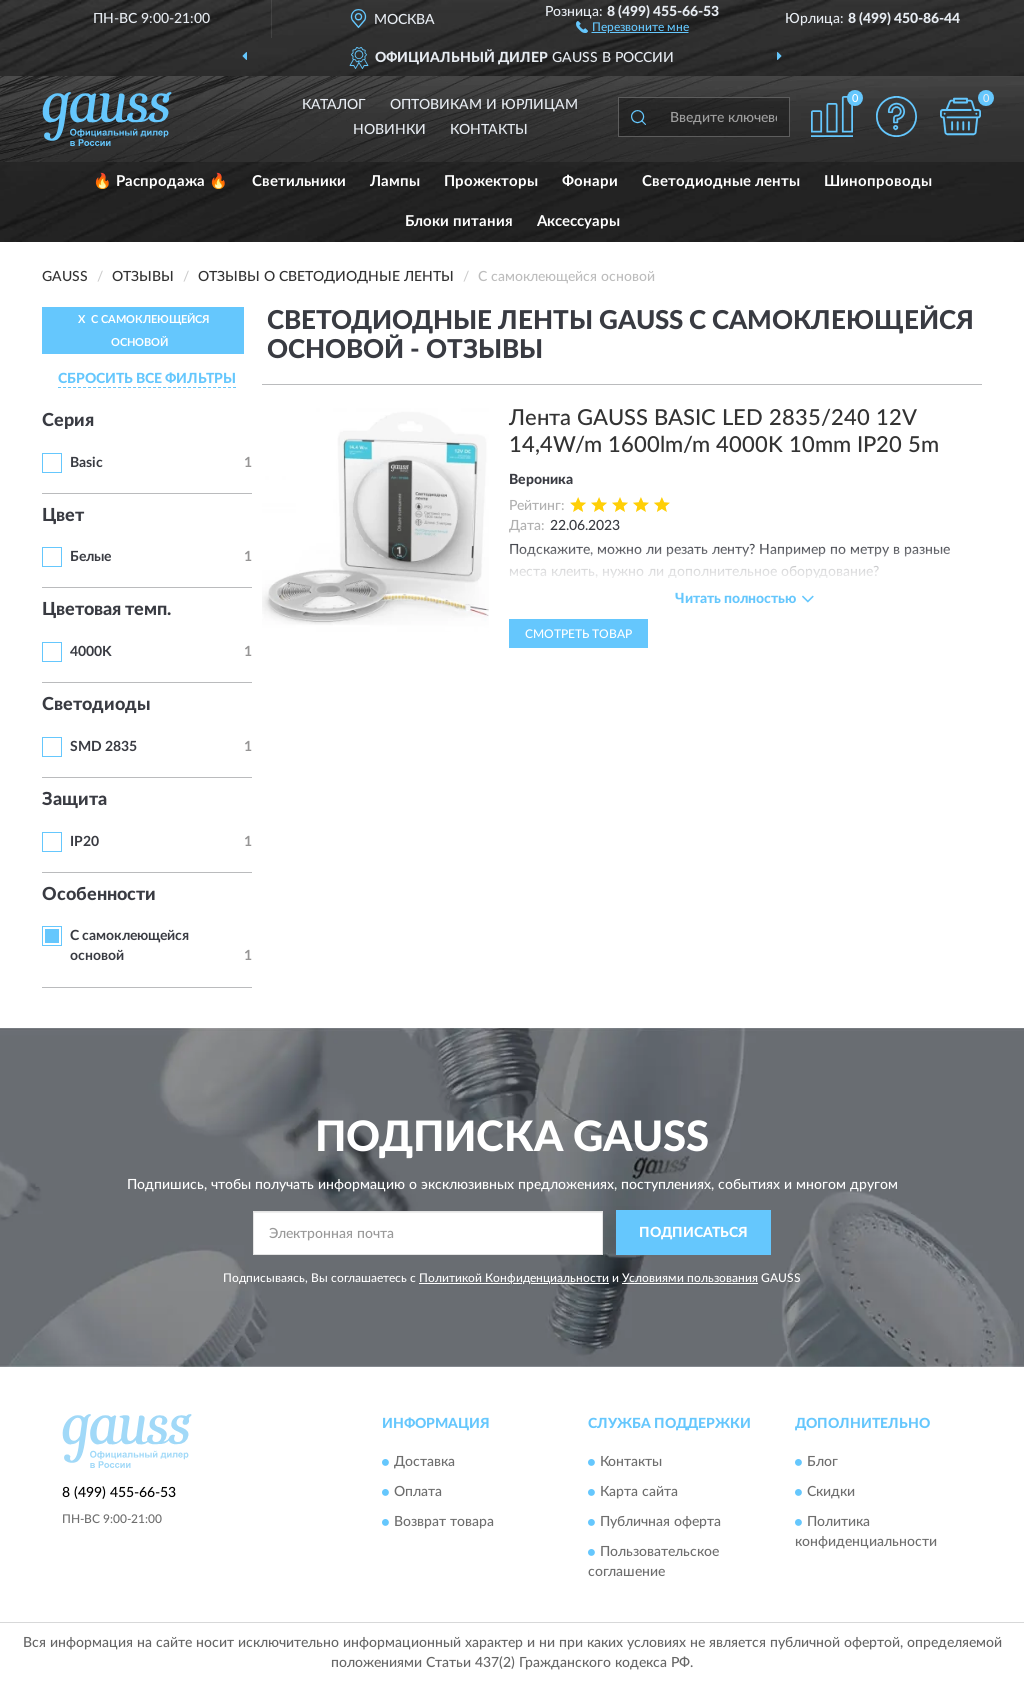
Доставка (424, 1463)
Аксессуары (578, 221)
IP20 (84, 842)
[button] (632, 26)
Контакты (489, 130)
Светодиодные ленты (721, 181)
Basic (86, 463)
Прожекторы (491, 181)
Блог (822, 1463)
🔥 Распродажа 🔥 (160, 181)
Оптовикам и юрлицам (484, 105)
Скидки (831, 1493)
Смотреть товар (578, 634)
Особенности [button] (99, 895)
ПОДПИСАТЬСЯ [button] (693, 1233)
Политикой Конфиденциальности (514, 1278)
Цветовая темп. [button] (106, 610)
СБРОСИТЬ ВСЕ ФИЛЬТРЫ (147, 379)
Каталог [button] (334, 105)
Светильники (299, 181)
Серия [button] (68, 421)
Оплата (418, 1493)
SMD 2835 (103, 747)
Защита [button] (74, 800)
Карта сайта (639, 1493)
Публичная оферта (660, 1523)
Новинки (389, 130)
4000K (91, 652)
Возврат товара (444, 1523)
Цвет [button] (63, 516)
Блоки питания (459, 221)
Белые (90, 557)
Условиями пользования (690, 1278)
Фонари (590, 181)
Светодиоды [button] (96, 705)
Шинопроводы (878, 181)
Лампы (395, 181)
